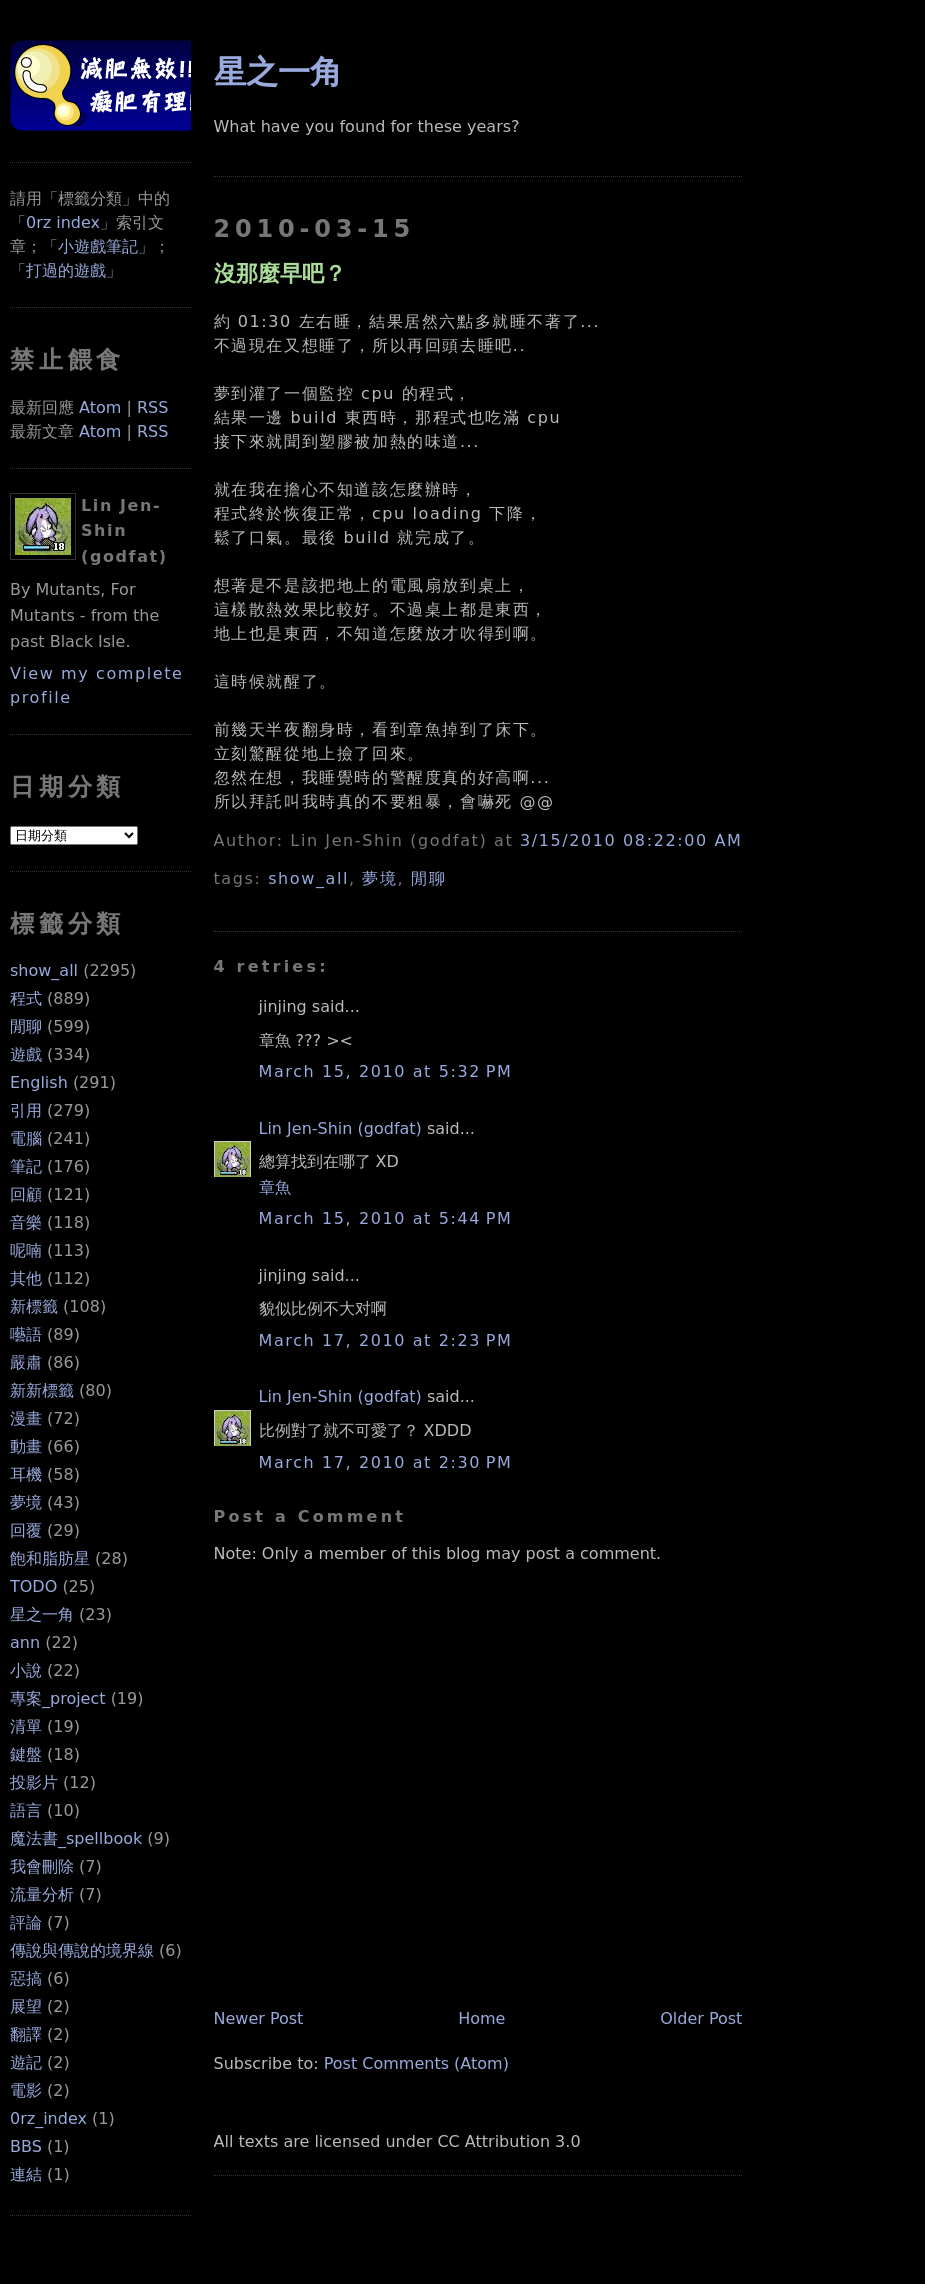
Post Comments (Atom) (416, 2063)
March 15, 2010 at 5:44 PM (386, 1218)
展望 (26, 2006)
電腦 (26, 1138)
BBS (26, 2146)
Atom (100, 407)
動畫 (26, 1446)
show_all (44, 970)
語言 (26, 1810)
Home (481, 2018)
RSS (152, 407)
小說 (26, 1670)
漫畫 (26, 1418)
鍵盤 (26, 1754)
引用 (26, 1110)
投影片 (34, 1782)
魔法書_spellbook (76, 1838)
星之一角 (42, 1614)
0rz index (63, 222)
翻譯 (26, 2034)
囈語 (26, 1334)
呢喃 (26, 1250)
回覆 (26, 1530)
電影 (26, 2090)
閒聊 (26, 1026)
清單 (26, 1726)
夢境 (26, 1502)
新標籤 (34, 1306)
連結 (26, 2174)
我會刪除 (42, 1866)
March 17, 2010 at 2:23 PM (386, 1340)
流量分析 (42, 1894)
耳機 (26, 1474)
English (39, 1082)
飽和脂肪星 (50, 1558)
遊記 (26, 2062)
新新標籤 (42, 1390)
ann (25, 1642)
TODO (33, 1586)
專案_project (58, 1698)
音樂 (26, 1222)
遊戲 (26, 1054)
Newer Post (259, 2018)
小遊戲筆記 (98, 246)
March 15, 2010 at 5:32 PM (386, 1071)
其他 (26, 1278)
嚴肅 (26, 1362)
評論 (26, 1922)
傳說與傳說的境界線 (82, 1950)
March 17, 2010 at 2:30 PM (386, 1462)
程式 (26, 998)
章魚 (275, 1187)
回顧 (26, 1194)
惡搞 (26, 1978)
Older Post (701, 2018)
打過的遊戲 (66, 270)
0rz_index (48, 2118)
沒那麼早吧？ (280, 273)
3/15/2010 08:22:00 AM (631, 840)
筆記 (26, 1166)
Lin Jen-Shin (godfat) (340, 1128)
